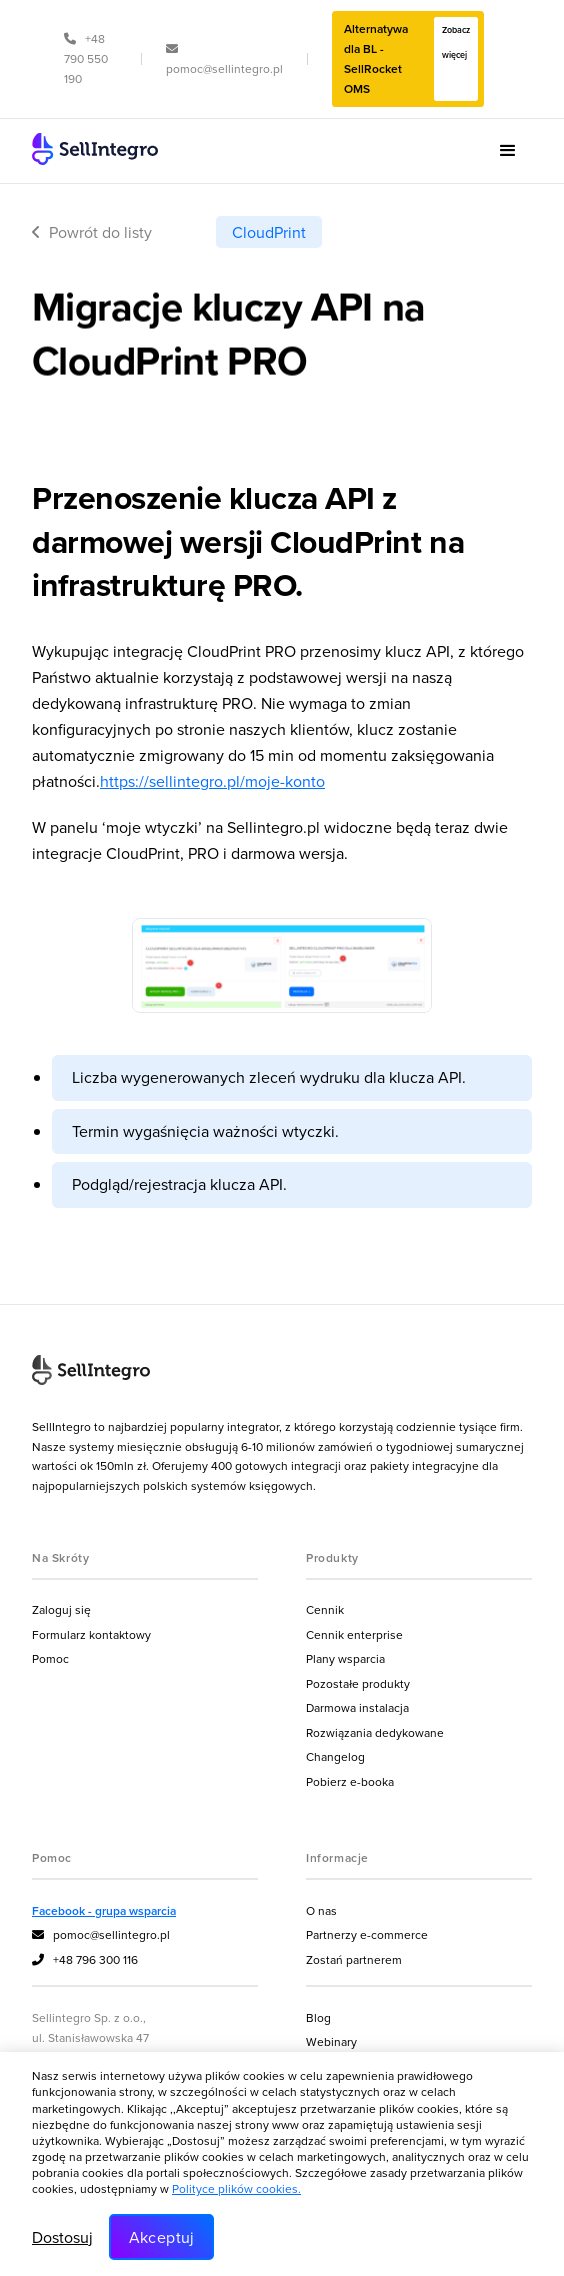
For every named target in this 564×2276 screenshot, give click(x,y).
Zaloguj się (61, 1609)
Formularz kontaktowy (91, 1634)
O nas (321, 1910)
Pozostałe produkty (358, 1683)
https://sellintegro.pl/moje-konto (212, 781)
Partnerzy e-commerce (367, 1934)
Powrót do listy (92, 232)
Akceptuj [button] (162, 2237)
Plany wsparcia (345, 1658)
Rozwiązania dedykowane (375, 1732)
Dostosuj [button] (62, 2237)
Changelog (335, 1756)
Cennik (325, 1609)
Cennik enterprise (354, 1634)
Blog (318, 2017)
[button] (508, 151)
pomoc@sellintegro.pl (101, 1935)
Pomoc (50, 1658)
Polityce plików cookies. (236, 2188)
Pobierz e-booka (350, 1781)
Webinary (331, 2041)
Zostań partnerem (354, 1959)
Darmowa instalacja (357, 1707)
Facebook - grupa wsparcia (104, 1910)
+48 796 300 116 (85, 1960)
